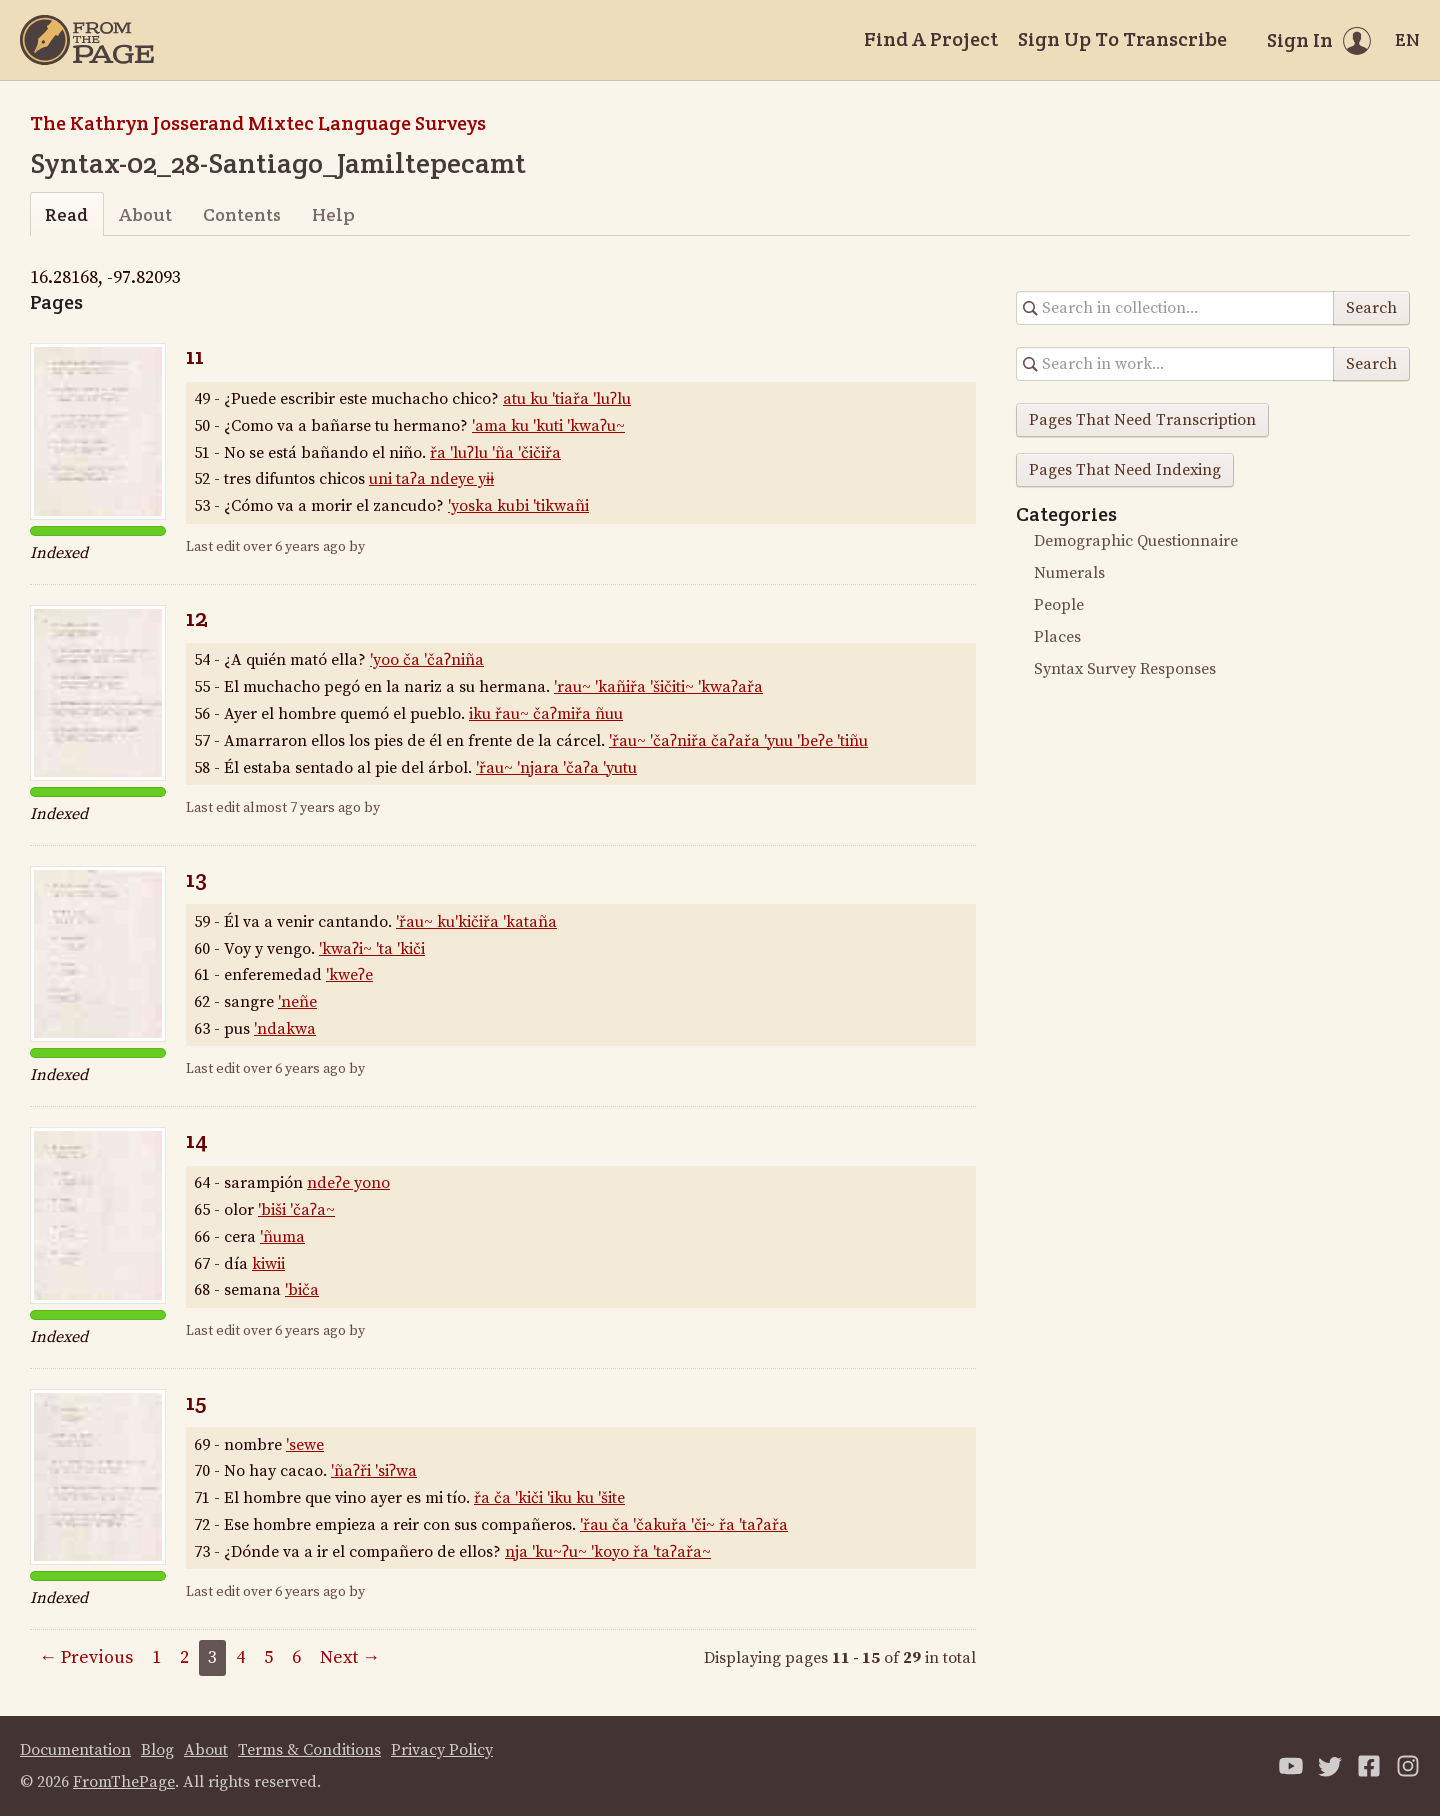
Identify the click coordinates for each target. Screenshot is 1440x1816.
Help (333, 214)
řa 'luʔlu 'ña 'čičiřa (495, 453)
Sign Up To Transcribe (1122, 39)
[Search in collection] (1175, 308)
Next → (350, 1657)
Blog (157, 1750)
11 (195, 355)
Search (1371, 308)
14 (197, 1139)
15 (196, 1401)
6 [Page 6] (296, 1657)
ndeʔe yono (348, 1183)
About (145, 214)
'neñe (297, 1002)
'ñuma (282, 1237)
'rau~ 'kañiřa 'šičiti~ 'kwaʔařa (658, 687)
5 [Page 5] (268, 1657)
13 (196, 878)
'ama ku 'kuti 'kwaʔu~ (548, 426)
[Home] (87, 40)
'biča (302, 1290)
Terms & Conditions (309, 1750)
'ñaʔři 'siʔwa (374, 1471)
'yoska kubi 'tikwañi (518, 506)
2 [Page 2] (184, 1657)
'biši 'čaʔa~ (296, 1210)
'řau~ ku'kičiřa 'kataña (476, 922)
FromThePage (124, 1782)
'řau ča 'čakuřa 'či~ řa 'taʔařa (684, 1525)
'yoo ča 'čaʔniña (427, 660)
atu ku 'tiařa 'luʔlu (567, 399)
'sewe (305, 1445)
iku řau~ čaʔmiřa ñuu (546, 714)
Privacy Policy (442, 1750)
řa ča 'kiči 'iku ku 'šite (549, 1498)
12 (197, 617)
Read (66, 214)
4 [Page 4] (240, 1657)
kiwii (268, 1264)
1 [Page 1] (156, 1657)
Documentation (75, 1750)
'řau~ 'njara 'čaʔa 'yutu (556, 768)
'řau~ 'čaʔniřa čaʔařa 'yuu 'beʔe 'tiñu (738, 741)
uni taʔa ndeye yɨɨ (431, 479)
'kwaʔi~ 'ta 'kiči (372, 949)
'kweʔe (349, 975)
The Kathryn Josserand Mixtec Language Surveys (258, 123)
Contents (242, 214)
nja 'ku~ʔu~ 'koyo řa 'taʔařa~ (608, 1552)
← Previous (86, 1657)
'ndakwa (285, 1029)
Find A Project (931, 39)
